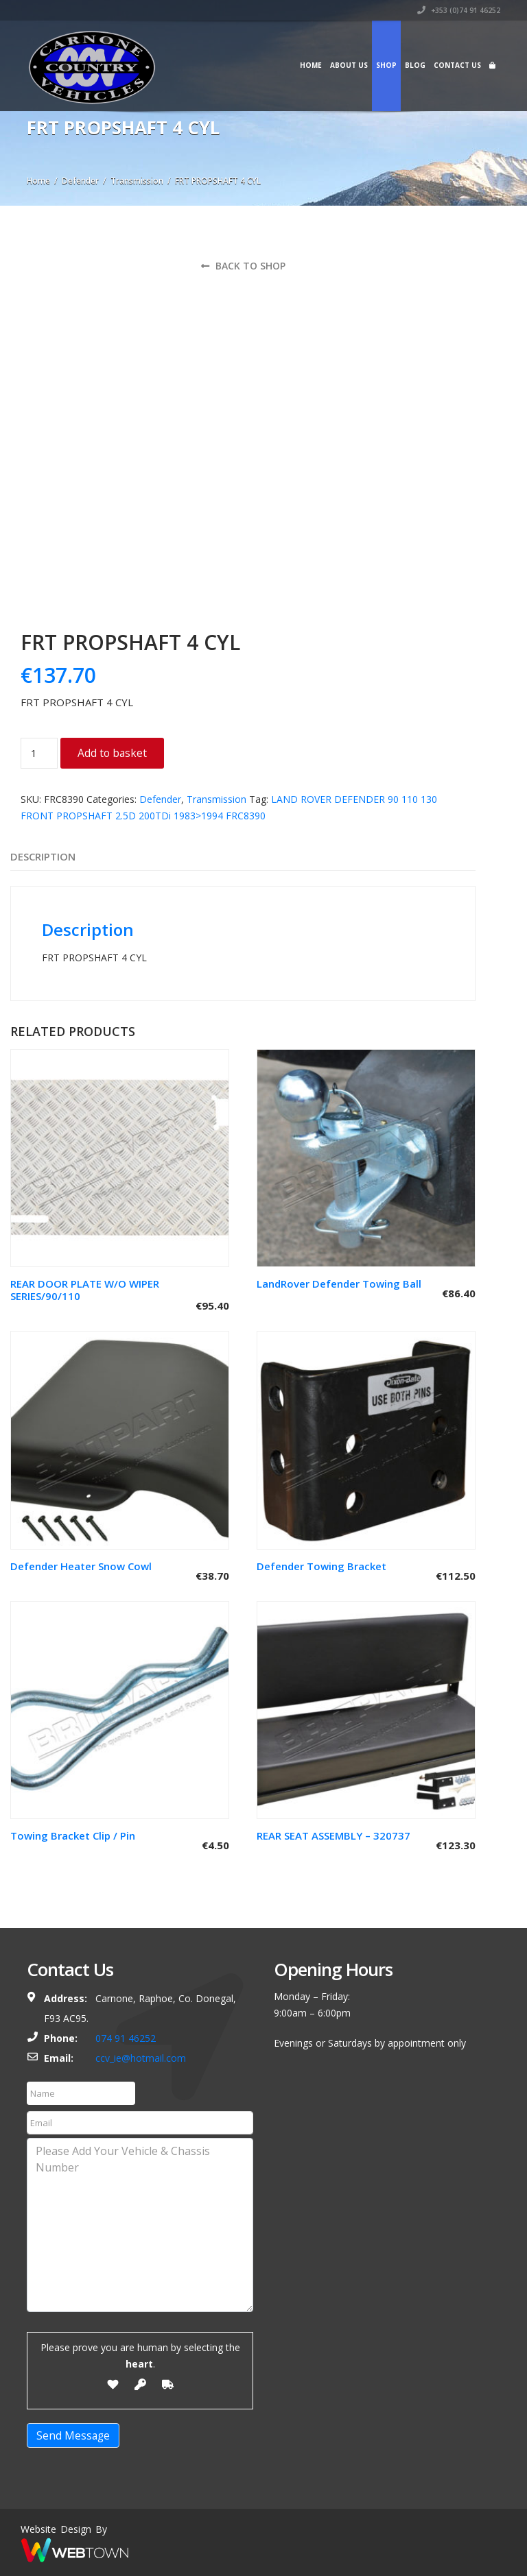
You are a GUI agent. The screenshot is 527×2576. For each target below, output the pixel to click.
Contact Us (457, 65)
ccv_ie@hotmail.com (140, 2058)
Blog (415, 65)
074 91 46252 (125, 2038)
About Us (349, 65)
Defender (80, 180)
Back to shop (243, 265)
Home (311, 65)
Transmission (136, 180)
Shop (386, 65)
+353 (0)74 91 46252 (458, 10)
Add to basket (112, 752)
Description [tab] (42, 856)
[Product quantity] (39, 753)
